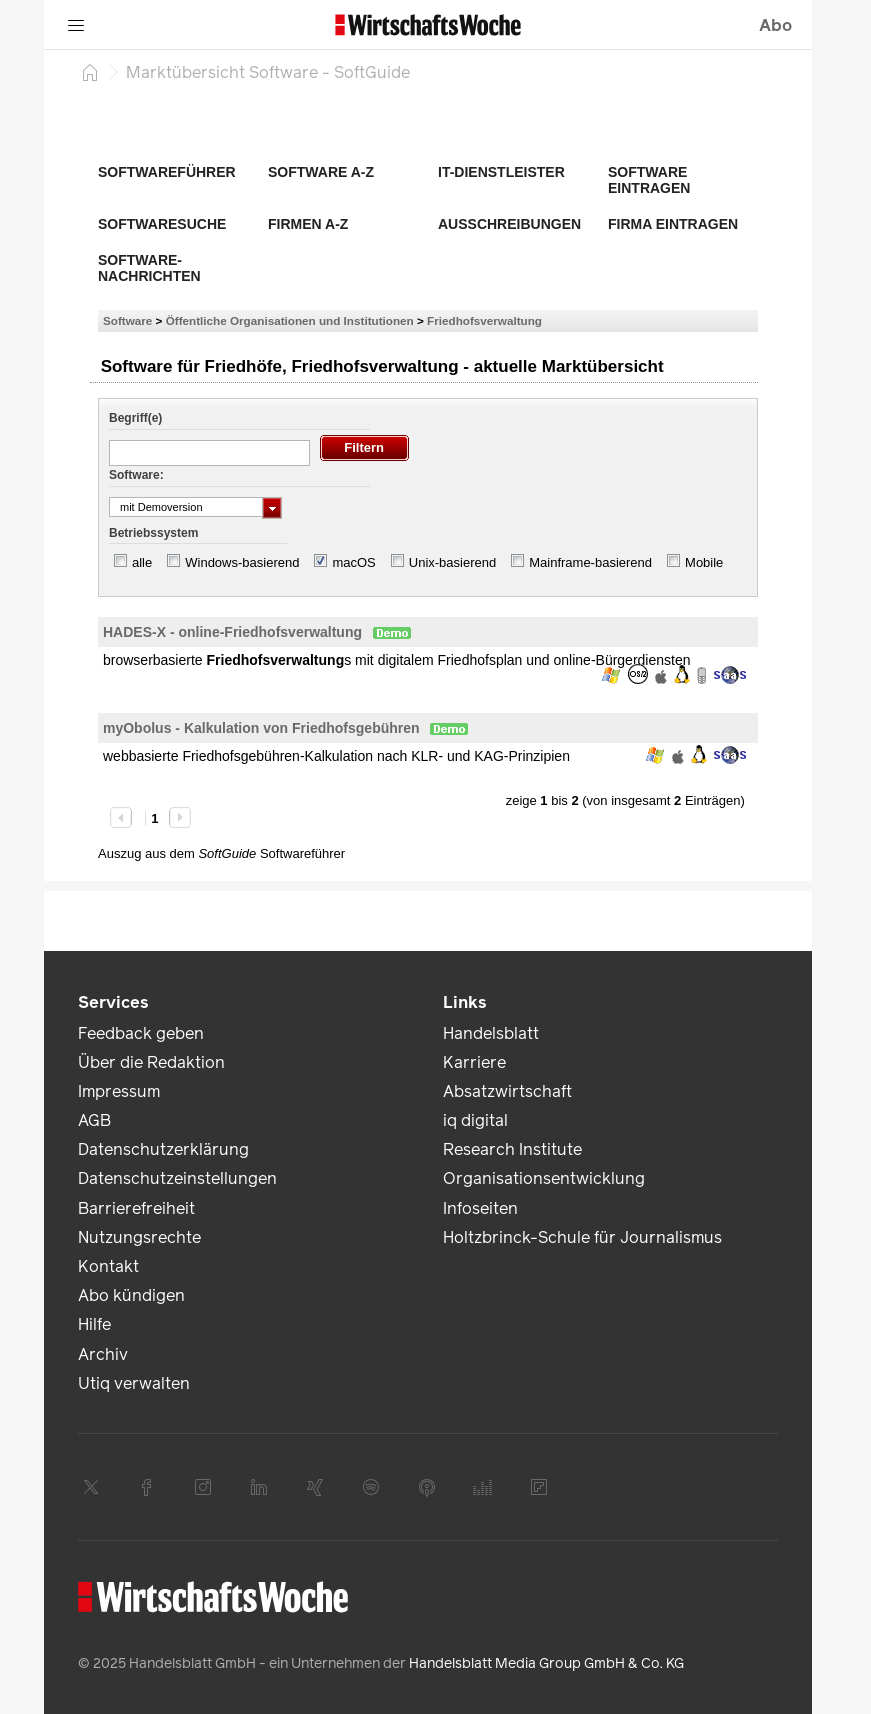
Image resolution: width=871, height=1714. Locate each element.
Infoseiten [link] (480, 1208)
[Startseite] (90, 72)
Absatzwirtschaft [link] (507, 1091)
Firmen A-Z (308, 224)
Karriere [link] (474, 1062)
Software (127, 320)
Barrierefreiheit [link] (136, 1208)
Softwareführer (167, 172)
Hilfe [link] (94, 1324)
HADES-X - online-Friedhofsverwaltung (232, 632)
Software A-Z (321, 172)
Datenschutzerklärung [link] (163, 1149)
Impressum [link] (119, 1091)
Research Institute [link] (512, 1149)
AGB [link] (94, 1120)
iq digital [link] (475, 1120)
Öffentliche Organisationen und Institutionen (290, 320)
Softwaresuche (162, 224)
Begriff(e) (135, 418)
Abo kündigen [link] (131, 1295)
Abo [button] (775, 25)
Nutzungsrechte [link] (139, 1237)
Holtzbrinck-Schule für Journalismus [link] (582, 1237)
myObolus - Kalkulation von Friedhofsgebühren (261, 728)
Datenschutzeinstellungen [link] (177, 1178)
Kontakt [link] (108, 1266)
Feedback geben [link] (141, 1033)
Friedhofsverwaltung (484, 320)
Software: (136, 475)
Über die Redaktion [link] (151, 1062)
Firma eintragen (673, 224)
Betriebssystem (153, 533)
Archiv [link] (103, 1354)
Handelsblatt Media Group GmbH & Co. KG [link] (546, 1663)
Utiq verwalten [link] (134, 1383)
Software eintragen (649, 180)
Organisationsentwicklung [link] (544, 1178)
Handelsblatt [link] (491, 1033)
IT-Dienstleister (501, 172)
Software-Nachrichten (149, 268)
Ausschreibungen (509, 224)
